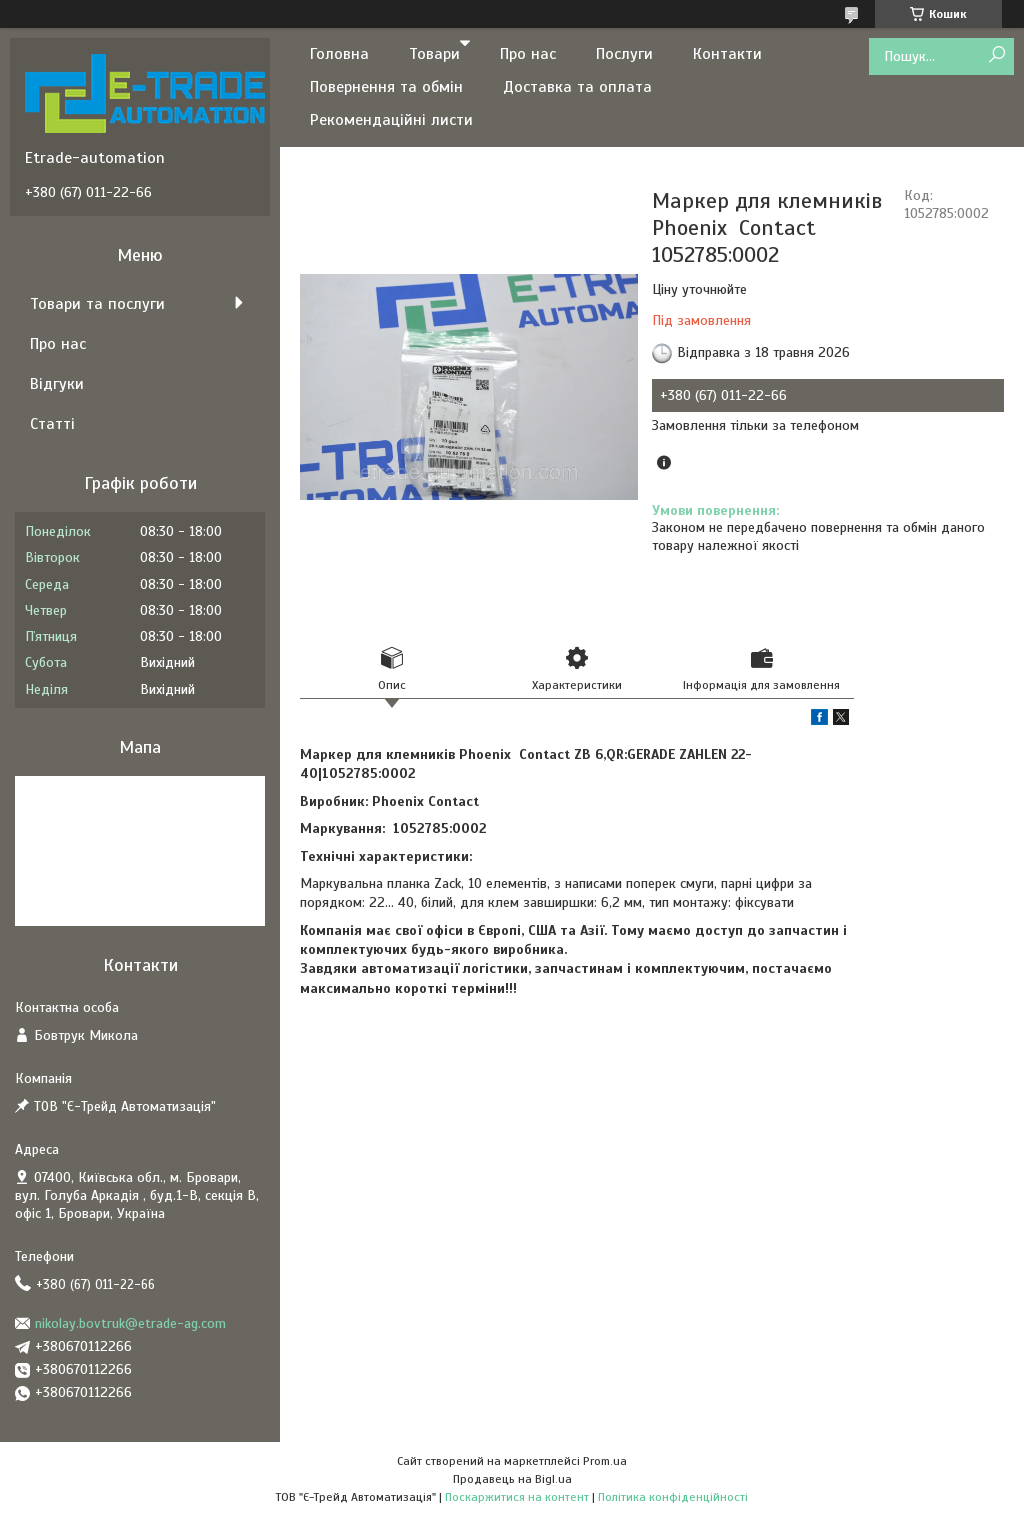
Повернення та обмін (386, 87)
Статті (52, 424)
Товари (434, 54)
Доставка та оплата (577, 87)
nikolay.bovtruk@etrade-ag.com (130, 1323)
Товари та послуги (97, 304)
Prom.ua (605, 1461)
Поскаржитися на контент (517, 1497)
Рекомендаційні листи (391, 120)
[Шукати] (996, 55)
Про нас (528, 54)
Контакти (727, 54)
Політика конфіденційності (673, 1497)
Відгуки (57, 384)
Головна (339, 54)
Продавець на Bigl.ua (512, 1479)
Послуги (624, 54)
